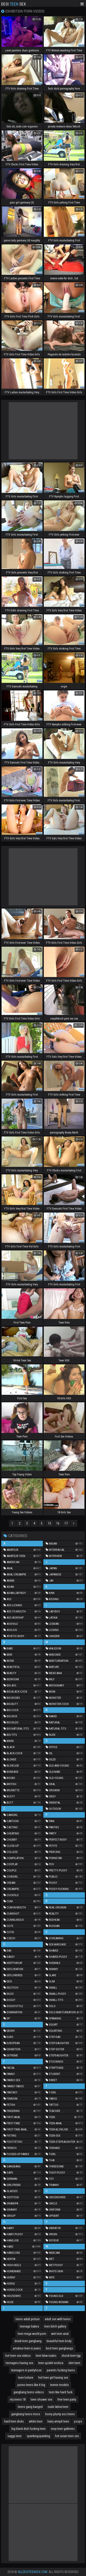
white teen (35, 2421)
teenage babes (29, 2326)
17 (66, 1523)
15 (49, 1523)
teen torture (25, 2377)
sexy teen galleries (63, 2429)
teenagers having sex (19, 2363)
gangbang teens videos (29, 2392)
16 (57, 1523)
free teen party (66, 2399)
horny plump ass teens (60, 2414)
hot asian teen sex (67, 2436)
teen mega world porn (32, 2334)
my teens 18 (18, 2399)
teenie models (59, 2385)
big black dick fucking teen (28, 2429)
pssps (78, 2421)
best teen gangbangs (59, 2348)
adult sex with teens (58, 2319)
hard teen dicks (14, 2421)
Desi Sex (13, 4)
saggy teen (14, 2436)
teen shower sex (41, 2399)
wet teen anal (60, 2334)
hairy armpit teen (58, 2421)
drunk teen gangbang (28, 2341)
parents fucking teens (61, 2370)
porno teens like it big (31, 2385)
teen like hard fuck (60, 2392)
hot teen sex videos (18, 2355)
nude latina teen (58, 2407)
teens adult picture (28, 2319)
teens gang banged (30, 2407)
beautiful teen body (59, 2341)
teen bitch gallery (55, 2326)
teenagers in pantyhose (26, 2370)
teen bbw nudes (46, 2355)
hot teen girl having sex (53, 2377)
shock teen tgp (71, 2355)
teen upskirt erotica (50, 2363)
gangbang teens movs (25, 2414)
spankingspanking (38, 2436)
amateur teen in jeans (27, 2348)
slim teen (74, 2363)
